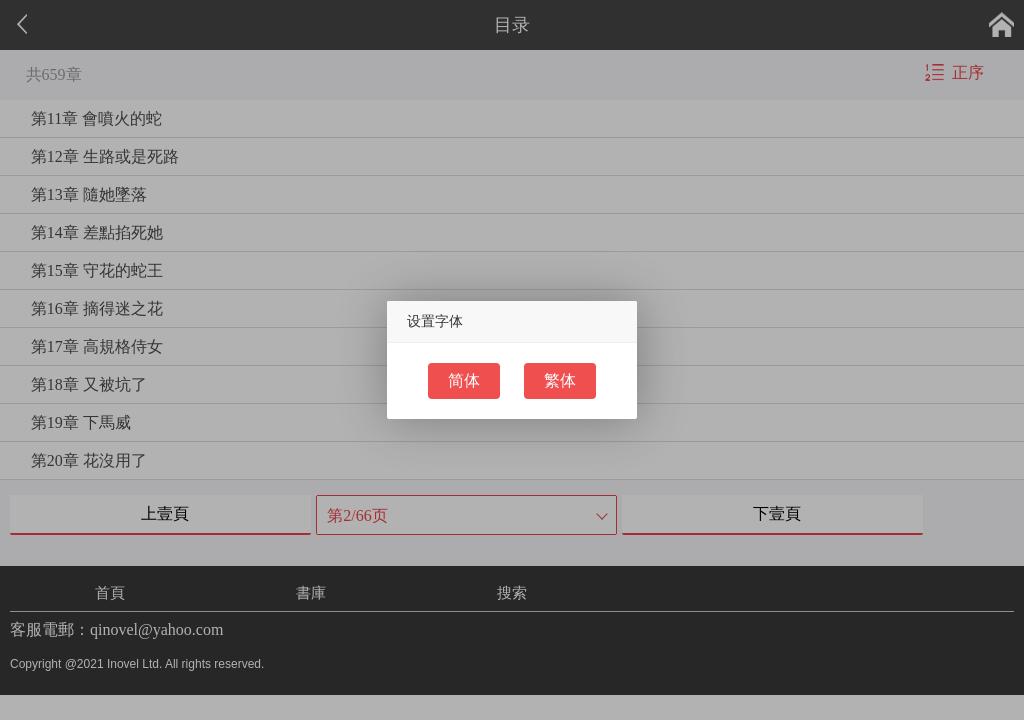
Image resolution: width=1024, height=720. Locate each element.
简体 (464, 380)
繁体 (560, 380)
